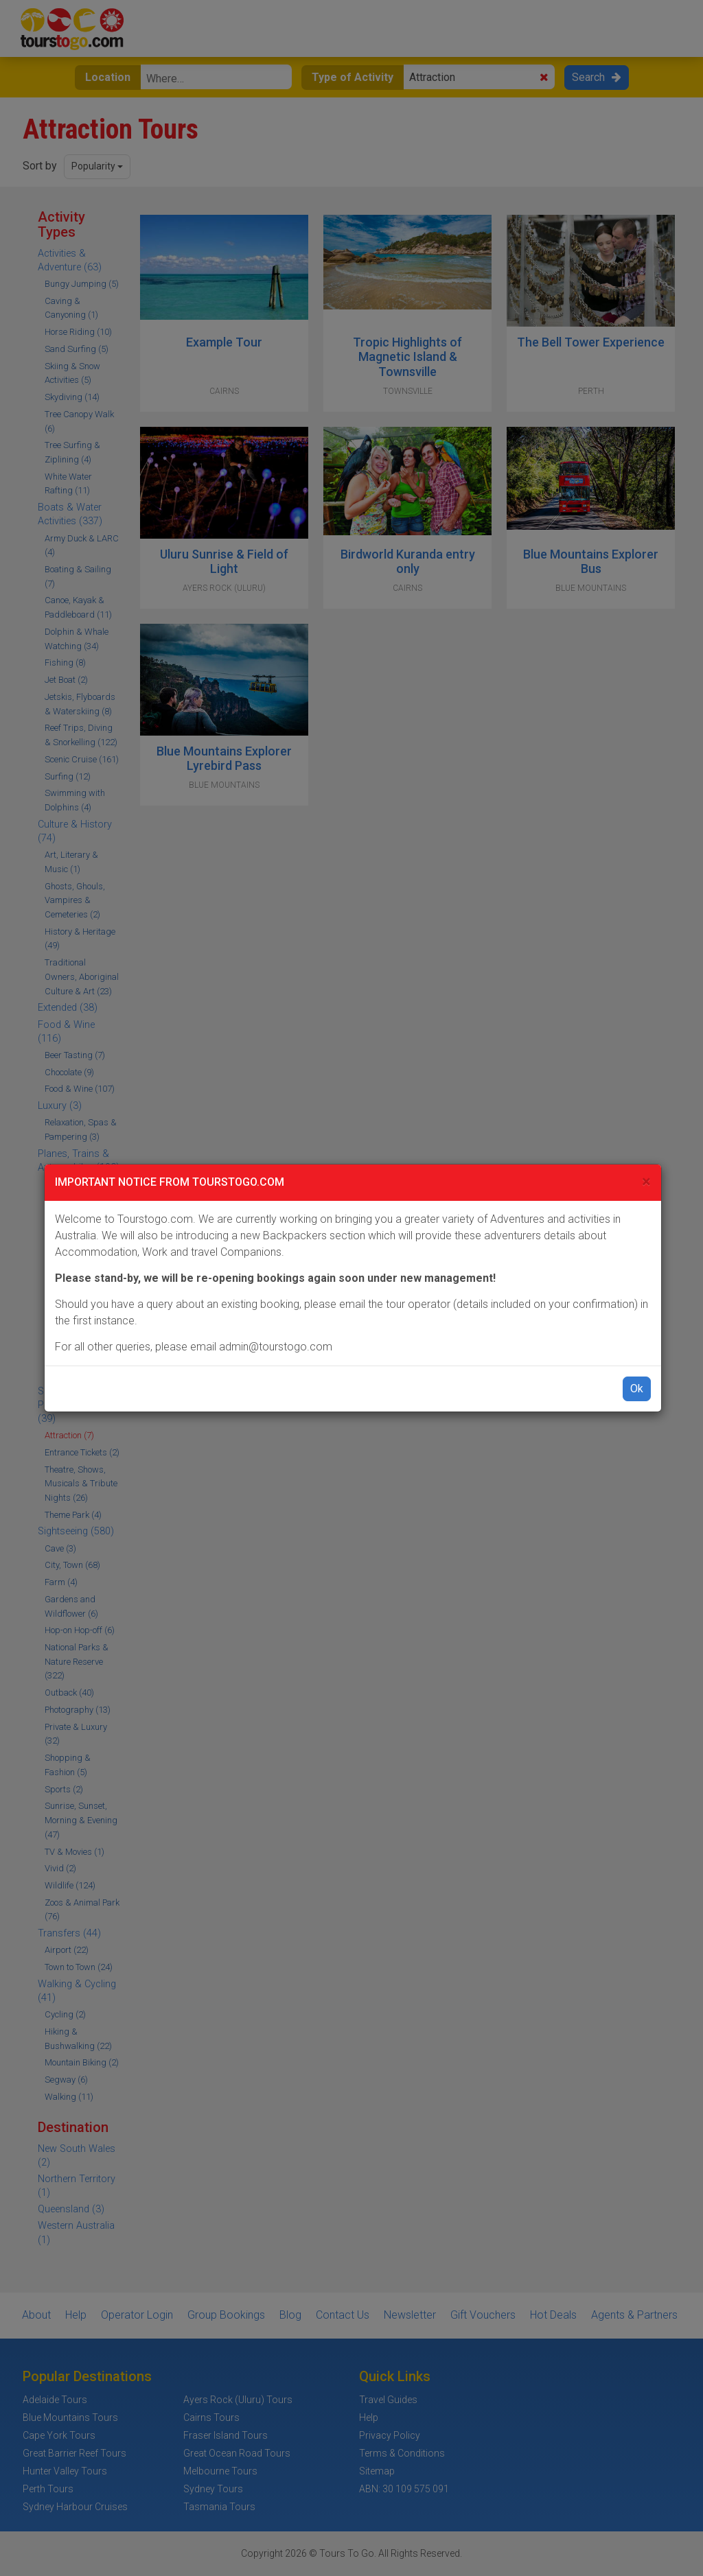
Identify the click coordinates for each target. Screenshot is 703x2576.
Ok (636, 1388)
